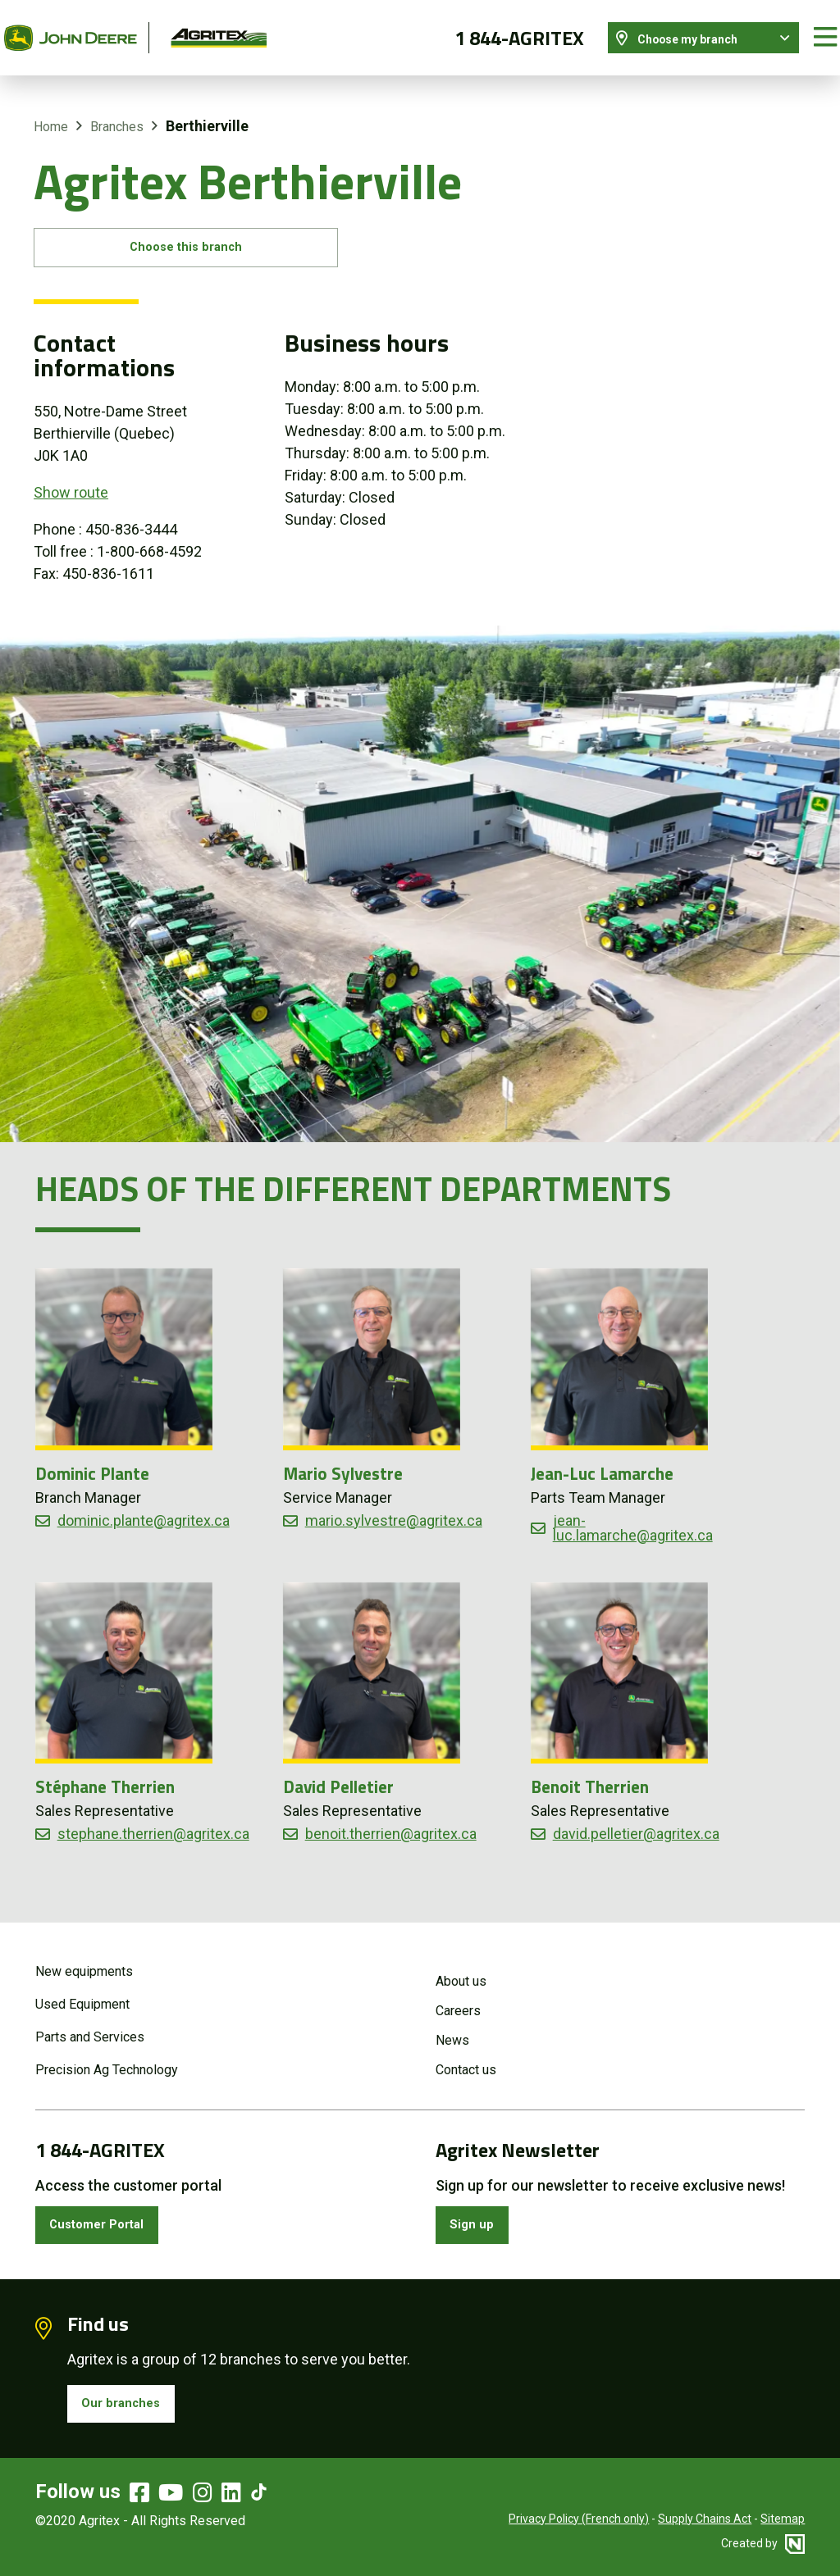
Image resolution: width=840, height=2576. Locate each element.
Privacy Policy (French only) (579, 2518)
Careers (458, 1997)
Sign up (477, 2214)
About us (461, 1968)
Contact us (466, 2056)
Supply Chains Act (704, 2518)
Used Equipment (82, 1991)
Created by (763, 2543)
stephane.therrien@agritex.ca (153, 1825)
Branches (117, 110)
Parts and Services (89, 2024)
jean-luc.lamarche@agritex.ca (633, 1518)
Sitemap (782, 2518)
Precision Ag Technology (106, 2056)
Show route (71, 483)
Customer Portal (108, 2214)
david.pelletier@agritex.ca (636, 1825)
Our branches (129, 2400)
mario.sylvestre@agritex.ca (393, 1511)
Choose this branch (209, 234)
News (452, 2027)
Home (51, 110)
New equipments (84, 1958)
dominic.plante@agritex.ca (143, 1511)
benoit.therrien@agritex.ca (391, 1825)
